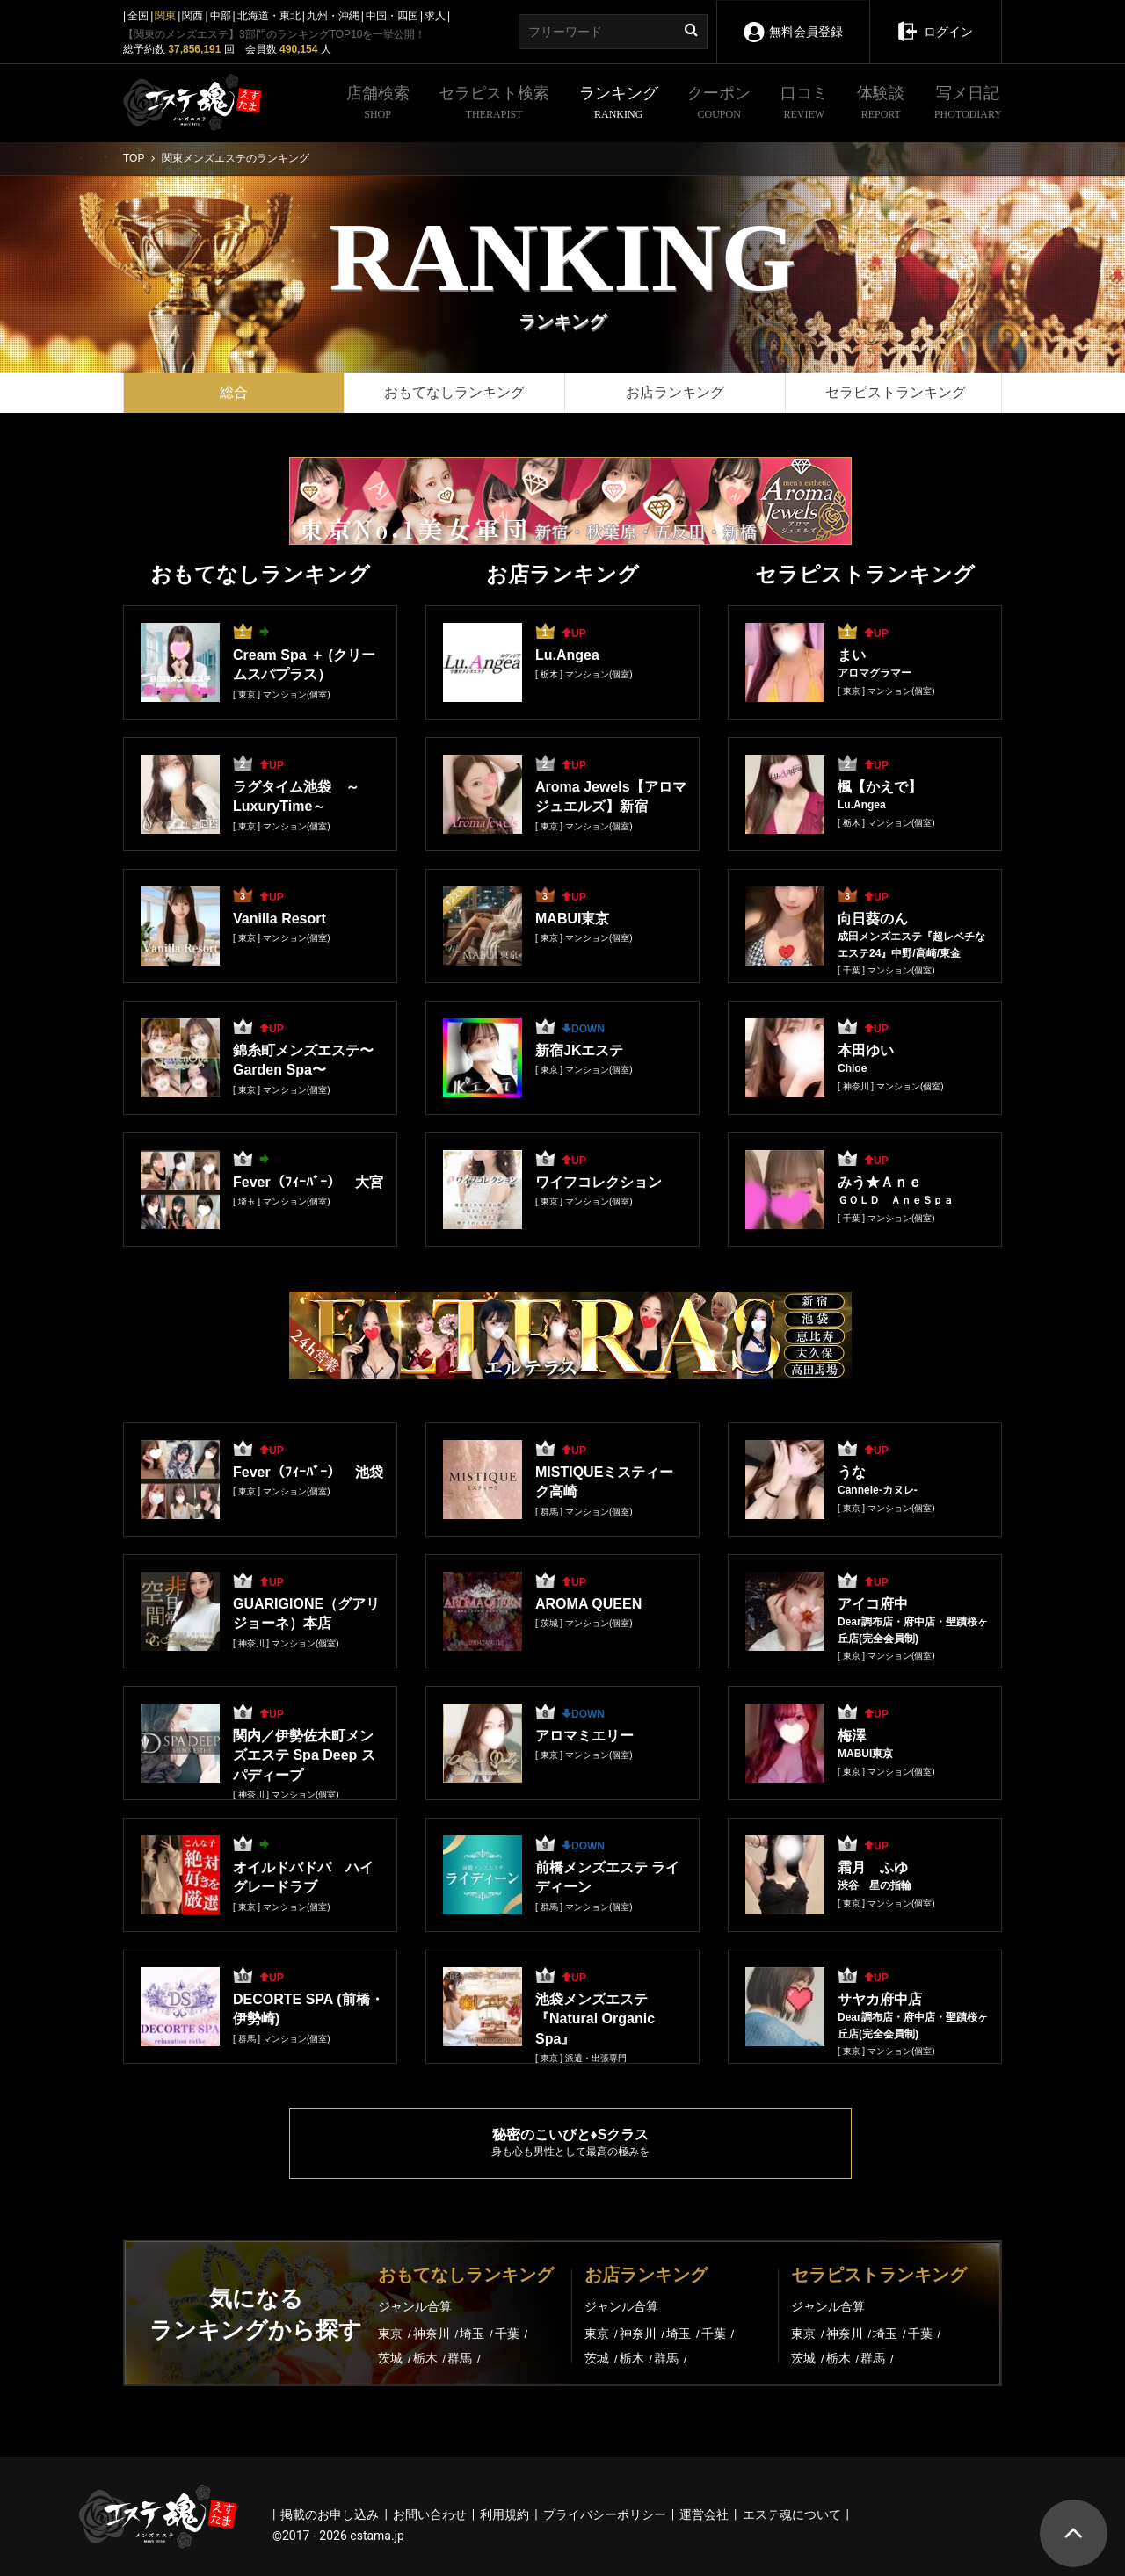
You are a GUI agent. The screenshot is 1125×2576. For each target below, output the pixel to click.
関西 (192, 16)
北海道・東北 (269, 16)
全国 (138, 16)
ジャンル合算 (415, 2306)
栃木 (427, 2358)
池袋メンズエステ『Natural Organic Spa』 (595, 2019)
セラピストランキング (895, 392)
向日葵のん (873, 918)
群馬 (461, 2358)
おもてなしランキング (454, 392)
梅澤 (852, 1735)
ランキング (618, 103)
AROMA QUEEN (588, 1603)
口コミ (804, 103)
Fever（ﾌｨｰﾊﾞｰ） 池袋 (308, 1472)
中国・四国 (392, 16)
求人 (435, 16)
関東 (165, 16)
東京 (392, 2333)
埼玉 (474, 2333)
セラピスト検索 (494, 103)
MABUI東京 (572, 918)
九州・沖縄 (333, 16)
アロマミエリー (584, 1735)
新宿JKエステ (579, 1050)
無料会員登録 (792, 20)
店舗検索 (378, 103)
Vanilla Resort (279, 918)
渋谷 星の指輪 (874, 1885)
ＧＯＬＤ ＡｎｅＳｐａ (896, 1200)
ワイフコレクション (598, 1182)
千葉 (509, 2333)
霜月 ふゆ (873, 1867)
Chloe (852, 1068)
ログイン (934, 19)
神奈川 (433, 2333)
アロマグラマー (874, 673)
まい (852, 655)
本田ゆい (866, 1050)
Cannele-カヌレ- (878, 1490)
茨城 (392, 2358)
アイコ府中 (873, 1603)
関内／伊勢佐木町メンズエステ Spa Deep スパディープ (304, 1755)
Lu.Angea (567, 655)
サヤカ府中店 (880, 1999)
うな (852, 1472)
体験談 (880, 103)
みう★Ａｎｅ (880, 1182)
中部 (220, 16)
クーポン (719, 103)
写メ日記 (968, 103)
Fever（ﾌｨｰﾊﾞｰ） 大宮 (308, 1182)
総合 (234, 392)
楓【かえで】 (880, 786)
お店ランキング (675, 392)
